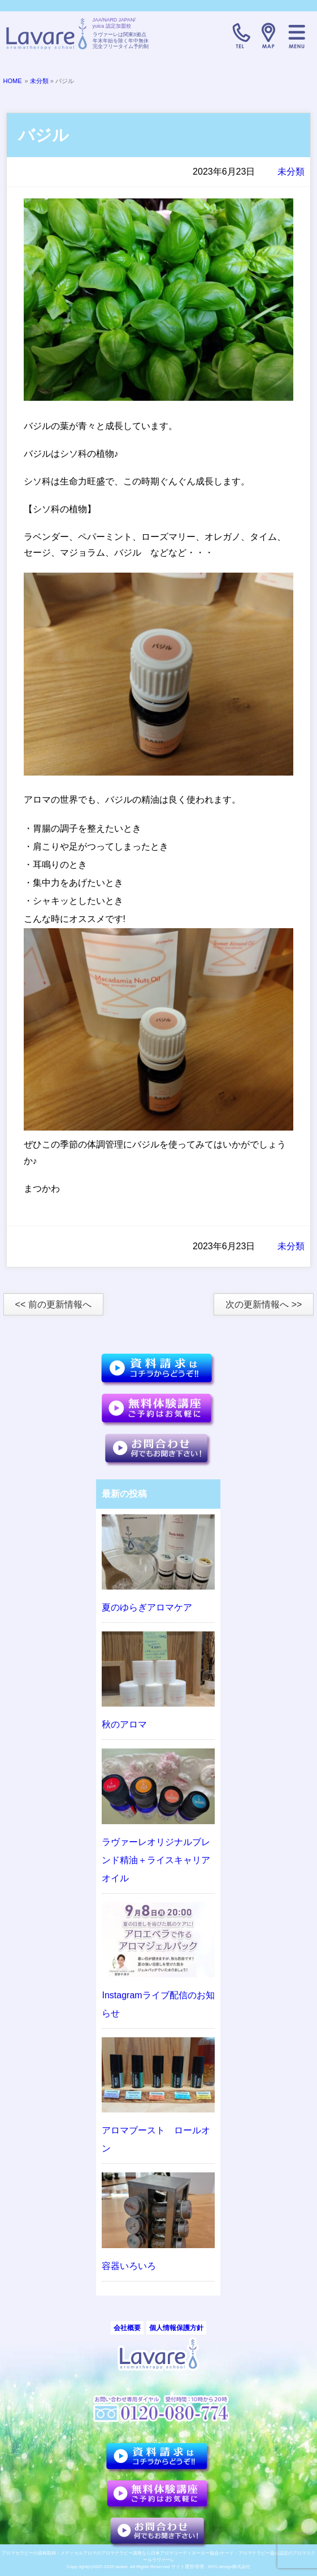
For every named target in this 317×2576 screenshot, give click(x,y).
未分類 (39, 80)
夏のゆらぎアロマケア (147, 1607)
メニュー (297, 35)
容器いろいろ (129, 2266)
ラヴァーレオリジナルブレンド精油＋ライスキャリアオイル (156, 1860)
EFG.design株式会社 (229, 2566)
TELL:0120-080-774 (240, 35)
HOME (12, 80)
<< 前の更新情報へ (53, 1304)
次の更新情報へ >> (263, 1304)
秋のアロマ (124, 1724)
